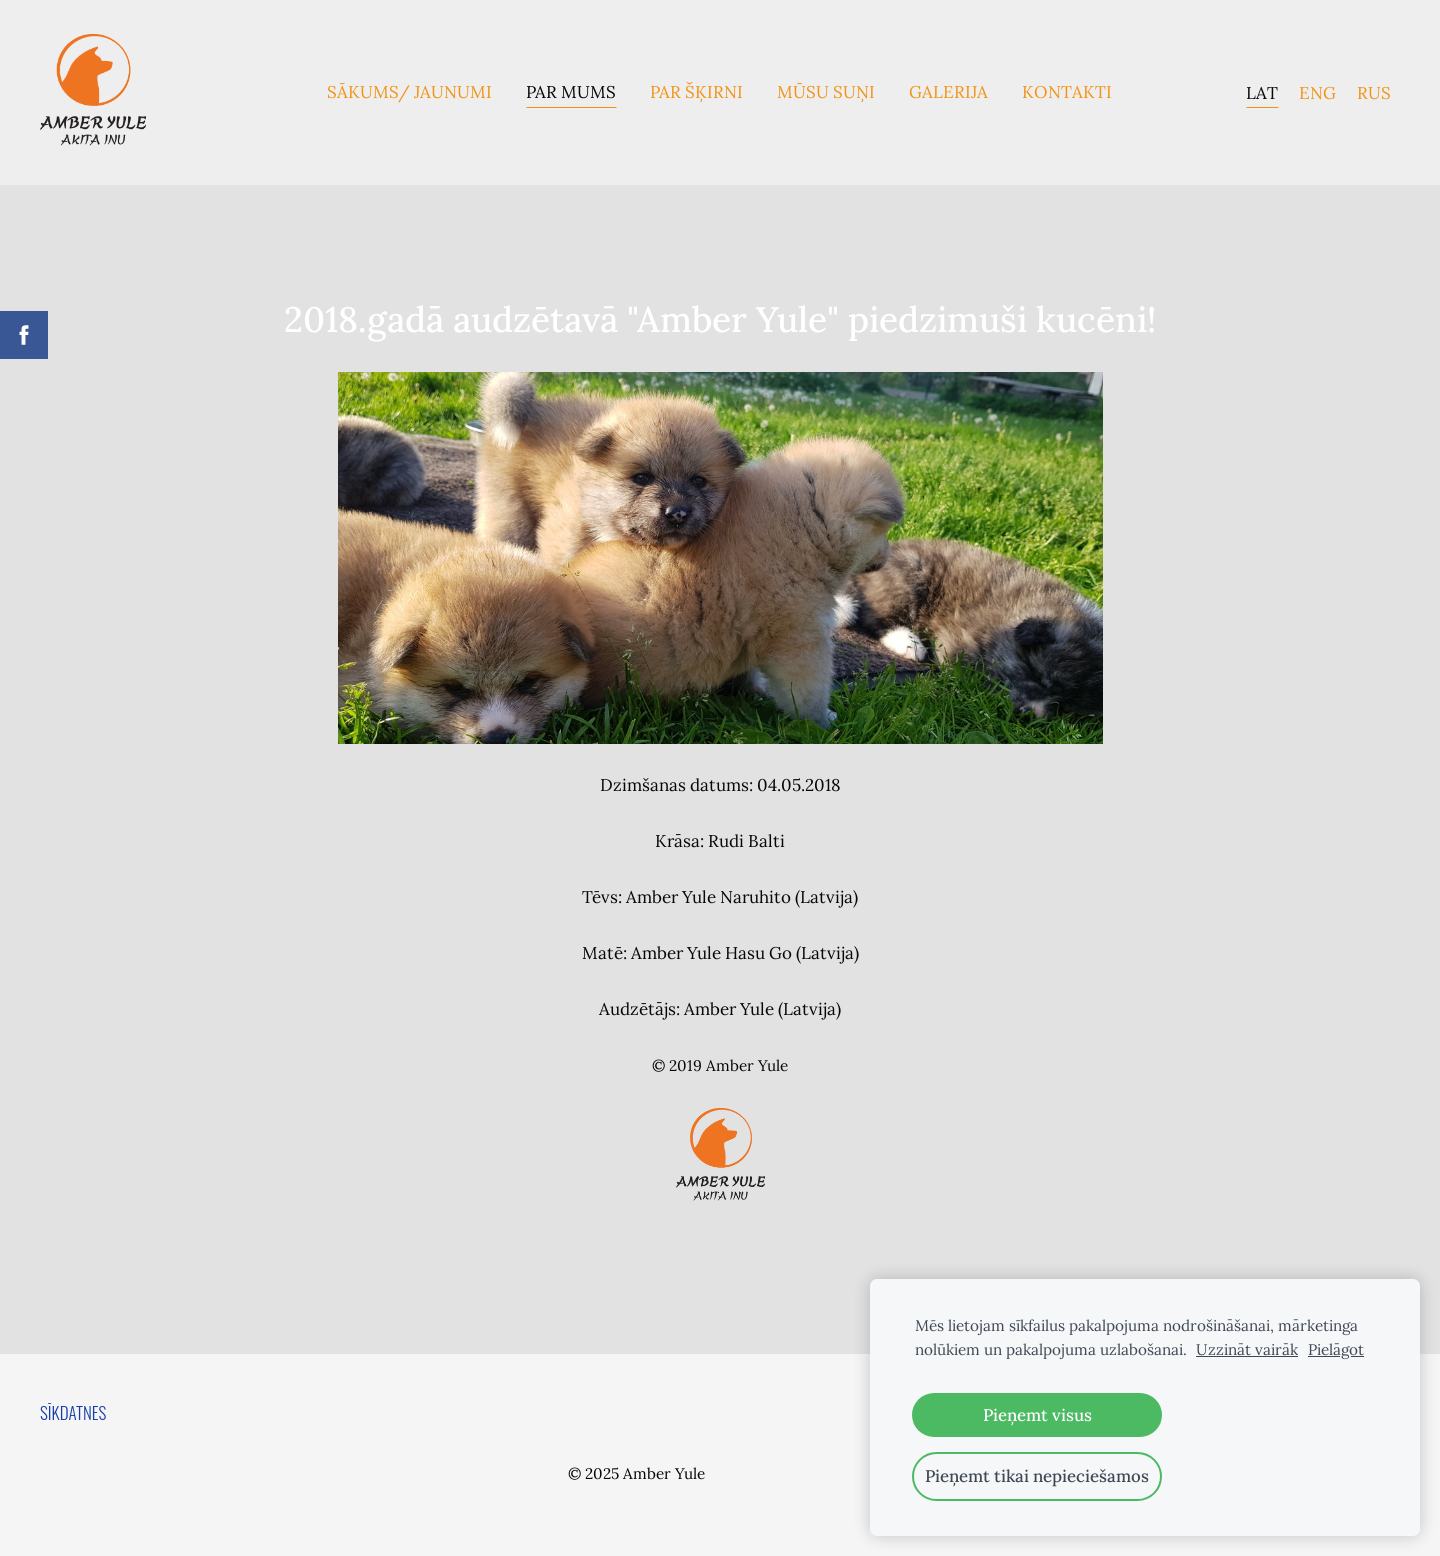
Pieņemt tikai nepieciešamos (1037, 1476)
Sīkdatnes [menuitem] (73, 1412)
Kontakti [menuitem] (1067, 92)
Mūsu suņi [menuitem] (826, 92)
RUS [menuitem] (1374, 92)
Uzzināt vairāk (1247, 1349)
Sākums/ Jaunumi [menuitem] (409, 92)
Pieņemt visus (1037, 1415)
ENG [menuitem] (1317, 92)
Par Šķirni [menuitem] (696, 92)
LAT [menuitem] (1262, 92)
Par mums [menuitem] (571, 92)
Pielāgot (1336, 1349)
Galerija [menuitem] (948, 92)
